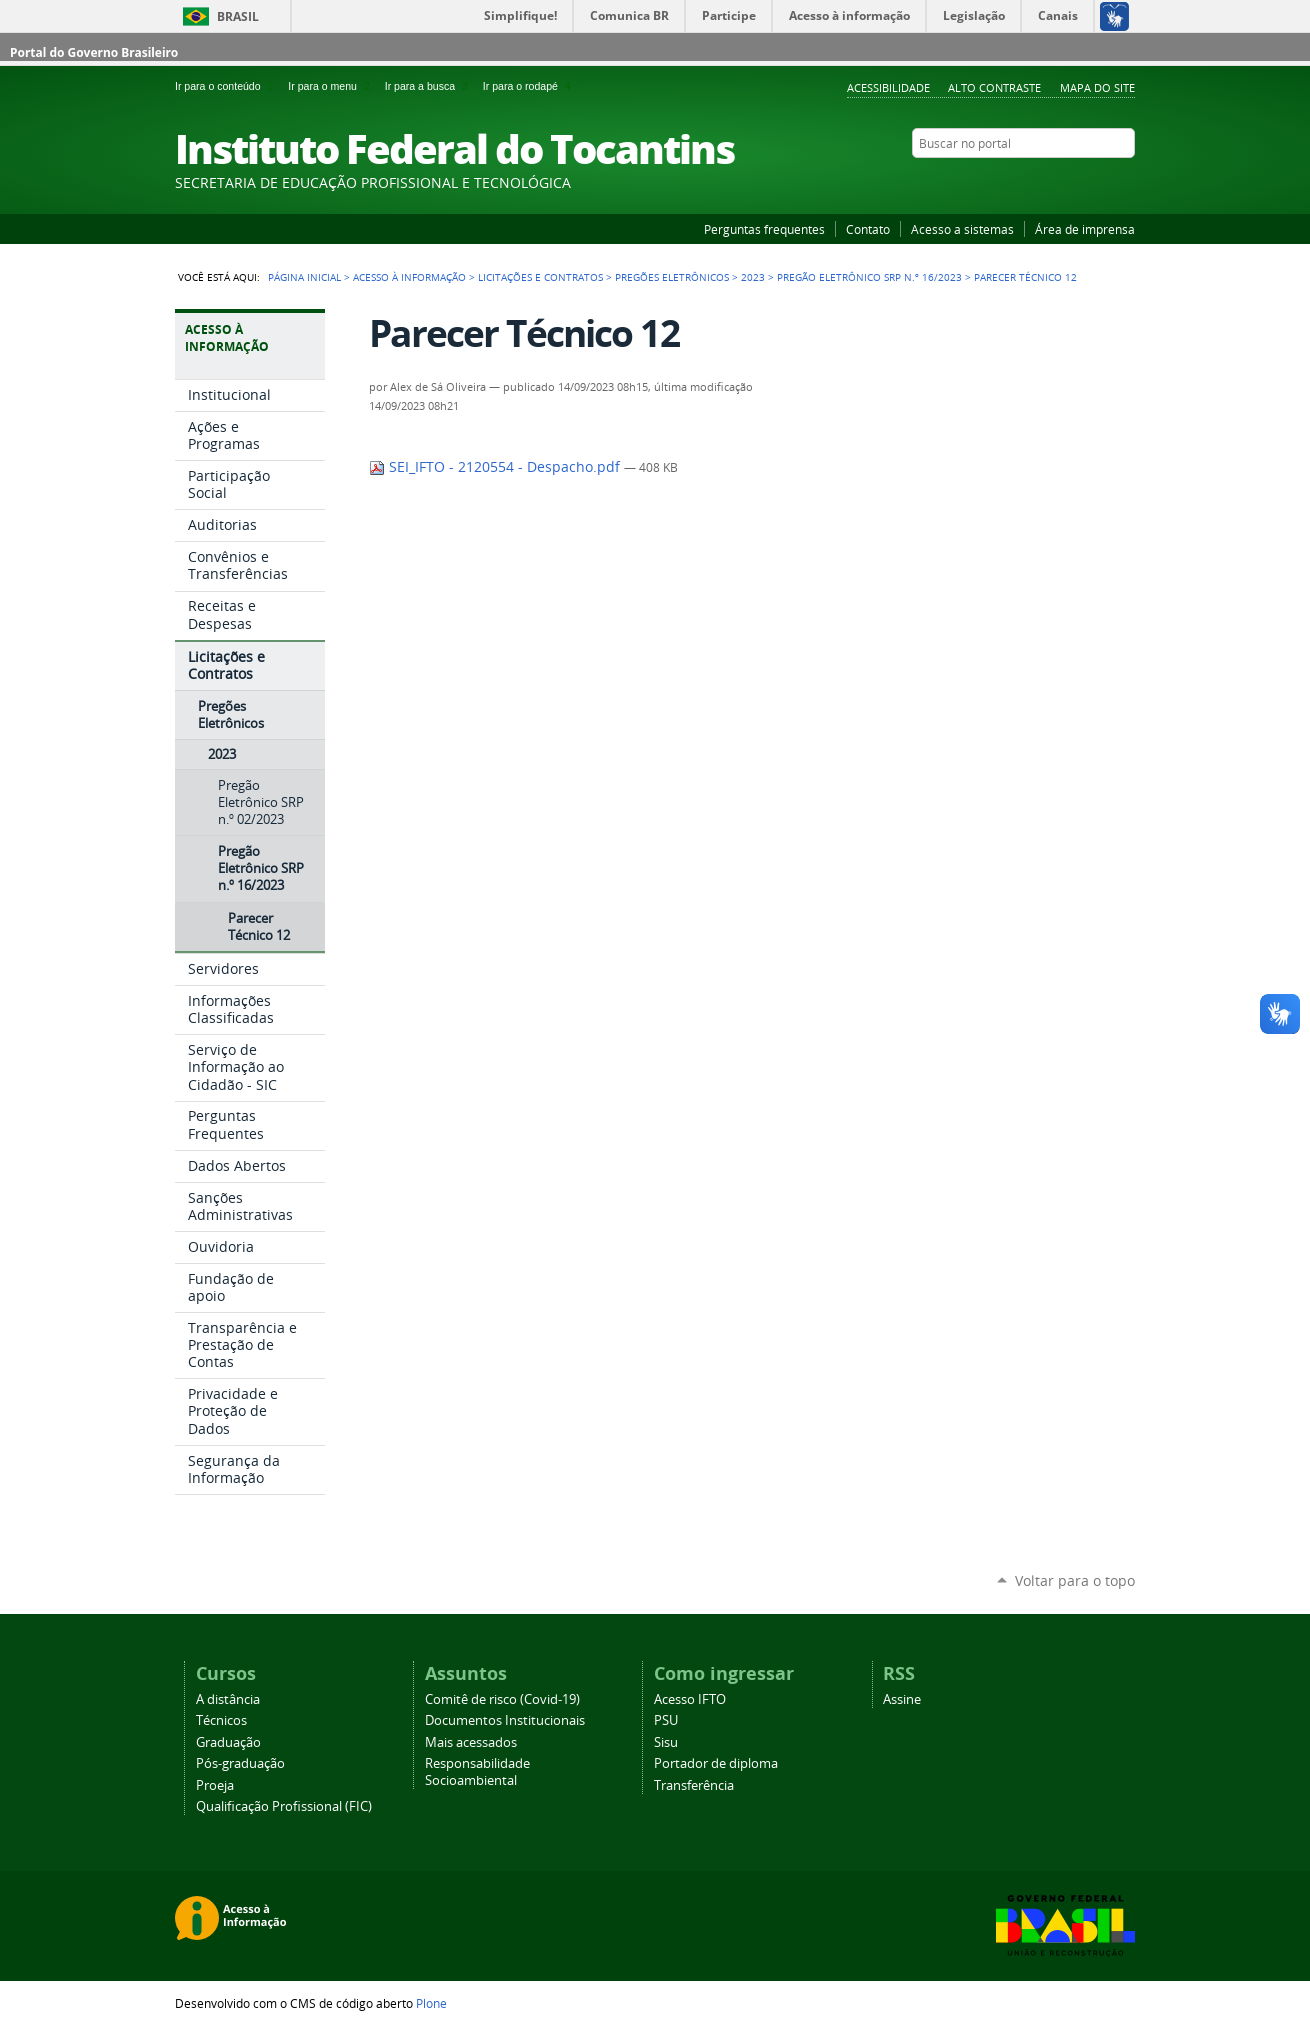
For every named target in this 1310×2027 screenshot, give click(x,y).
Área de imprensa (1085, 229)
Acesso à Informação (409, 277)
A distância (228, 1699)
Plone (431, 2003)
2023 (753, 277)
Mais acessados (471, 1742)
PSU (666, 1720)
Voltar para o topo (1075, 1580)
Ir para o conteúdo (227, 86)
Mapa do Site (1097, 87)
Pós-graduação (240, 1763)
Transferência (694, 1785)
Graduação (228, 1742)
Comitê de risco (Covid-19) (502, 1699)
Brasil (238, 16)
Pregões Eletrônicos (672, 277)
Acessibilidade (888, 87)
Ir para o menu (332, 86)
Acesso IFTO (690, 1699)
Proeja (215, 1785)
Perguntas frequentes (764, 229)
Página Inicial (304, 277)
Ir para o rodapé (529, 86)
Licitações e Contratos (540, 277)
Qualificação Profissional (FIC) (284, 1806)
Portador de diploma (716, 1763)
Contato (868, 229)
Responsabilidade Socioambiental (477, 1772)
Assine (902, 1699)
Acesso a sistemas (962, 229)
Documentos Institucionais (505, 1720)
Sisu (666, 1742)
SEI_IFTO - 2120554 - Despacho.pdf (496, 467)
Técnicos (221, 1720)
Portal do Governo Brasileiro (94, 52)
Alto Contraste (994, 87)
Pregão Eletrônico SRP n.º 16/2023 (869, 277)
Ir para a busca (430, 86)
